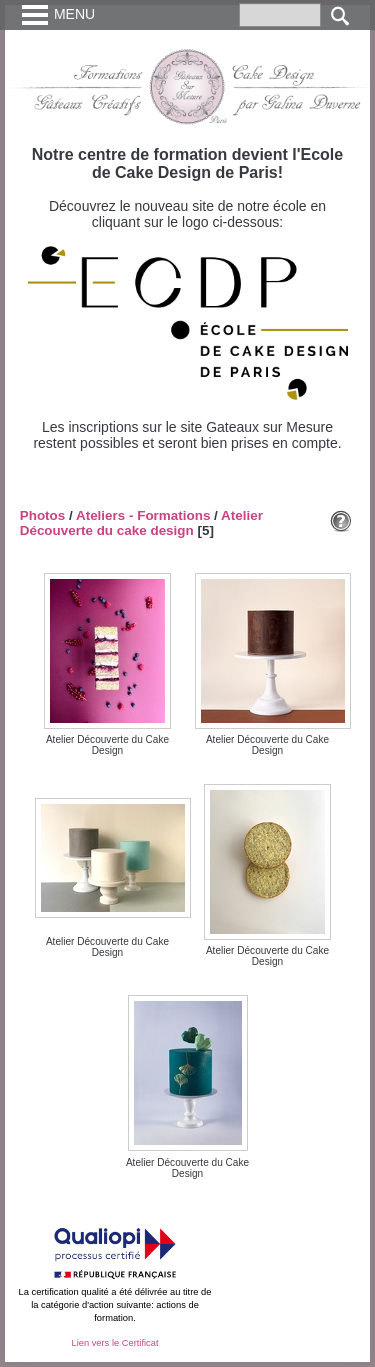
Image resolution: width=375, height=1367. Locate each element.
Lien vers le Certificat (114, 1343)
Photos (43, 515)
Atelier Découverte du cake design (141, 523)
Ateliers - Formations (143, 515)
